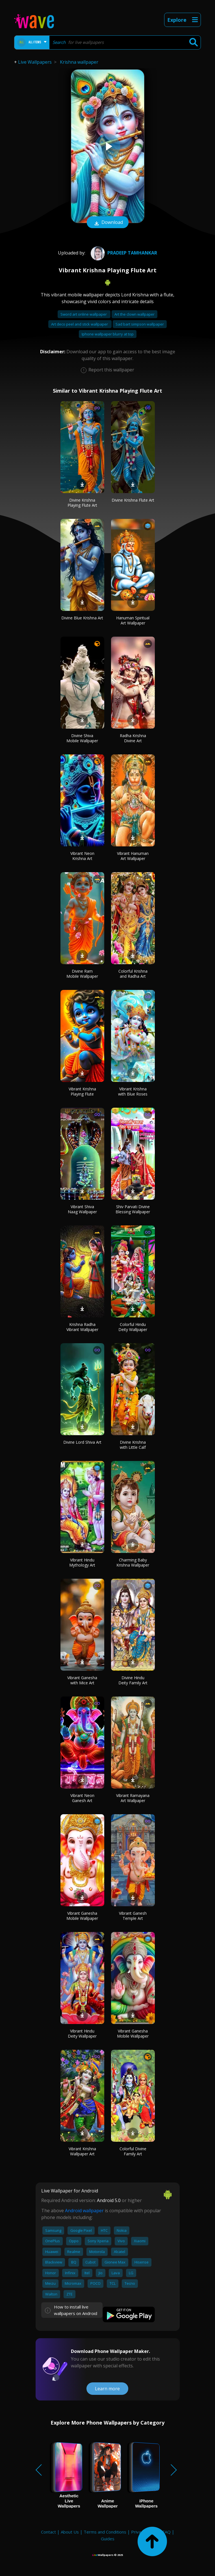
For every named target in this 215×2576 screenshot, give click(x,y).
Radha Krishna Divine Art (133, 738)
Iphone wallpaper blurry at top (108, 334)
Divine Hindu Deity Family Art (132, 1680)
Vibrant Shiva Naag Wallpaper (82, 1209)
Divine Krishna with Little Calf (133, 1444)
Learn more (107, 2388)
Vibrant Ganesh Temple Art (133, 1915)
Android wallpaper (84, 2210)
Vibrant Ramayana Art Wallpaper (132, 1798)
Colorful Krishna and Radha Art (132, 973)
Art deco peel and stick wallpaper (80, 324)
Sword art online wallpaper (84, 314)
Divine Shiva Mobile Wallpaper (82, 738)
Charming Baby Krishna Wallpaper (132, 1562)
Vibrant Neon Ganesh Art (82, 1798)
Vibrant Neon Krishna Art (82, 856)
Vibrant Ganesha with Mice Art (82, 1680)
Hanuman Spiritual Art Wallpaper (132, 620)
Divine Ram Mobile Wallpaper (82, 973)
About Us (70, 2532)
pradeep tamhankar (123, 253)
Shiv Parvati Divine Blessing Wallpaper (133, 1209)
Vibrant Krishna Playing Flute (82, 1091)
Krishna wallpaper (79, 62)
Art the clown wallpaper (134, 314)
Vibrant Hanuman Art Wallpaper (133, 856)
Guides (107, 2538)
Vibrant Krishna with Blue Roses (132, 1091)
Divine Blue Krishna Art (82, 618)
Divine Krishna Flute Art (133, 500)
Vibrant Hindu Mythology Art (82, 1562)
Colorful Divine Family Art (133, 2151)
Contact (48, 2532)
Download (107, 222)
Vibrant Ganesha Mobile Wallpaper (82, 1915)
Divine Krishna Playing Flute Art (82, 502)
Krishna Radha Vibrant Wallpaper (82, 1327)
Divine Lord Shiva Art (82, 1442)
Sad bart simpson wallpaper (140, 324)
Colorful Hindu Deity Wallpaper (132, 1327)
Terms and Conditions (105, 2532)
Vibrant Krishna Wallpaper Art (82, 2151)
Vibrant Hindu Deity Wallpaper (82, 2033)
